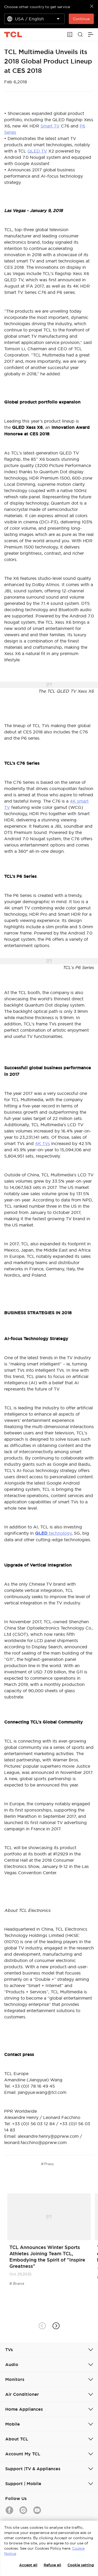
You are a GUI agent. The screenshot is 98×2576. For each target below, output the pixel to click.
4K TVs (42, 1143)
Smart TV (50, 125)
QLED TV (37, 151)
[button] (56, 2325)
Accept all (28, 2565)
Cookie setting (80, 2565)
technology (53, 1533)
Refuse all (52, 2565)
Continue (81, 18)
